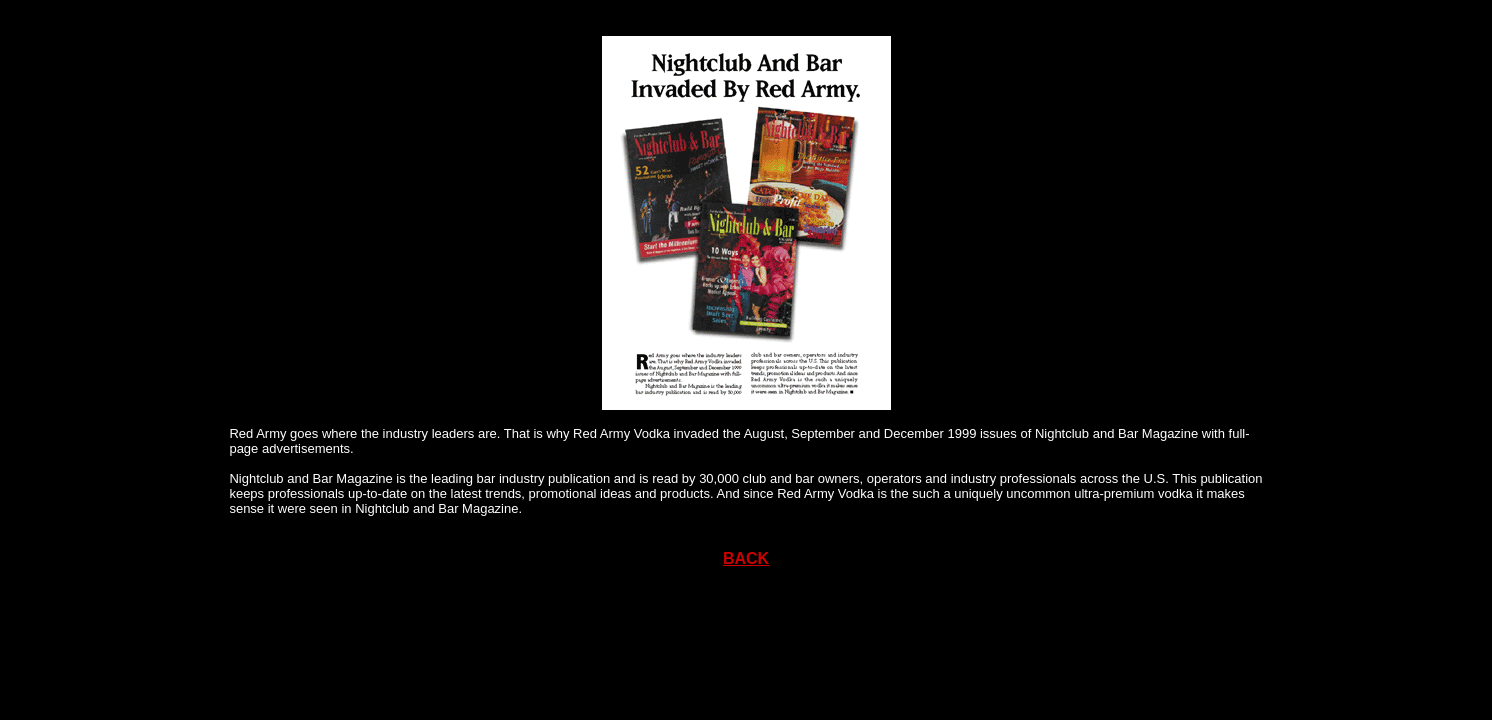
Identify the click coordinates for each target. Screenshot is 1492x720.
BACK (746, 558)
